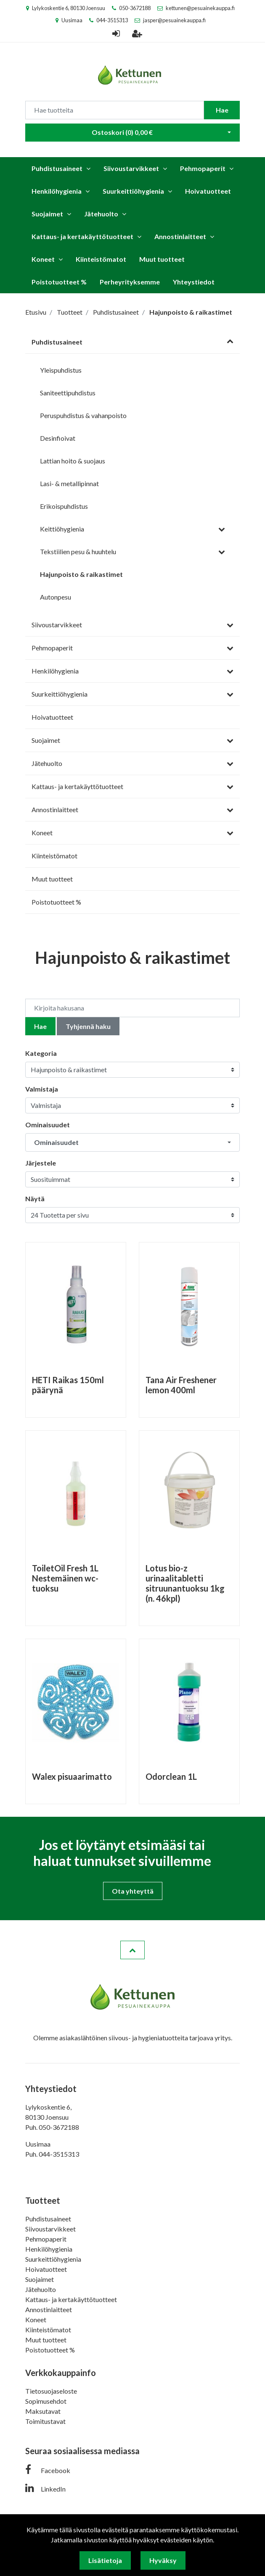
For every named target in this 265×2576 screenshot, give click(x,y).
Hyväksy (163, 2560)
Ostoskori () (122, 132)
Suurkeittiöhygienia (133, 191)
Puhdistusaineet (57, 168)
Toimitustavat (45, 2421)
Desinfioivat (57, 438)
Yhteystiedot (194, 282)
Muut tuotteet (162, 259)
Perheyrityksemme (130, 282)
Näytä (35, 1198)
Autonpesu (55, 597)
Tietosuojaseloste (51, 2391)
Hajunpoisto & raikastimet (81, 574)
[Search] (114, 110)
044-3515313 (112, 20)
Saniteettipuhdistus (67, 393)
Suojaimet (47, 214)
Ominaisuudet (47, 1125)
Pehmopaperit (202, 168)
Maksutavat (43, 2411)
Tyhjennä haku (88, 1026)
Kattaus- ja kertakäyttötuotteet (82, 236)
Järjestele (40, 1163)
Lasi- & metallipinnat (69, 483)
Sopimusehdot (45, 2401)
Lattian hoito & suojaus (72, 461)
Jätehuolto (101, 214)
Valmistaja (41, 1089)
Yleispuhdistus (61, 370)
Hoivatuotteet (208, 191)
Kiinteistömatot (101, 259)
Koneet (43, 259)
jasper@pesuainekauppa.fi (174, 20)
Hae (222, 110)
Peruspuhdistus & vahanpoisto (83, 415)
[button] (132, 1142)
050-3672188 (135, 8)
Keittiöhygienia (62, 529)
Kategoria (41, 1053)
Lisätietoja (105, 2560)
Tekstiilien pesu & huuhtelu (78, 551)
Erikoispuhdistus (64, 506)
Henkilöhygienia (57, 191)
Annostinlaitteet (180, 236)
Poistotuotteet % (59, 282)
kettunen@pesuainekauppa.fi (200, 8)
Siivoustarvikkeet (131, 168)
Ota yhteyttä (133, 1891)
